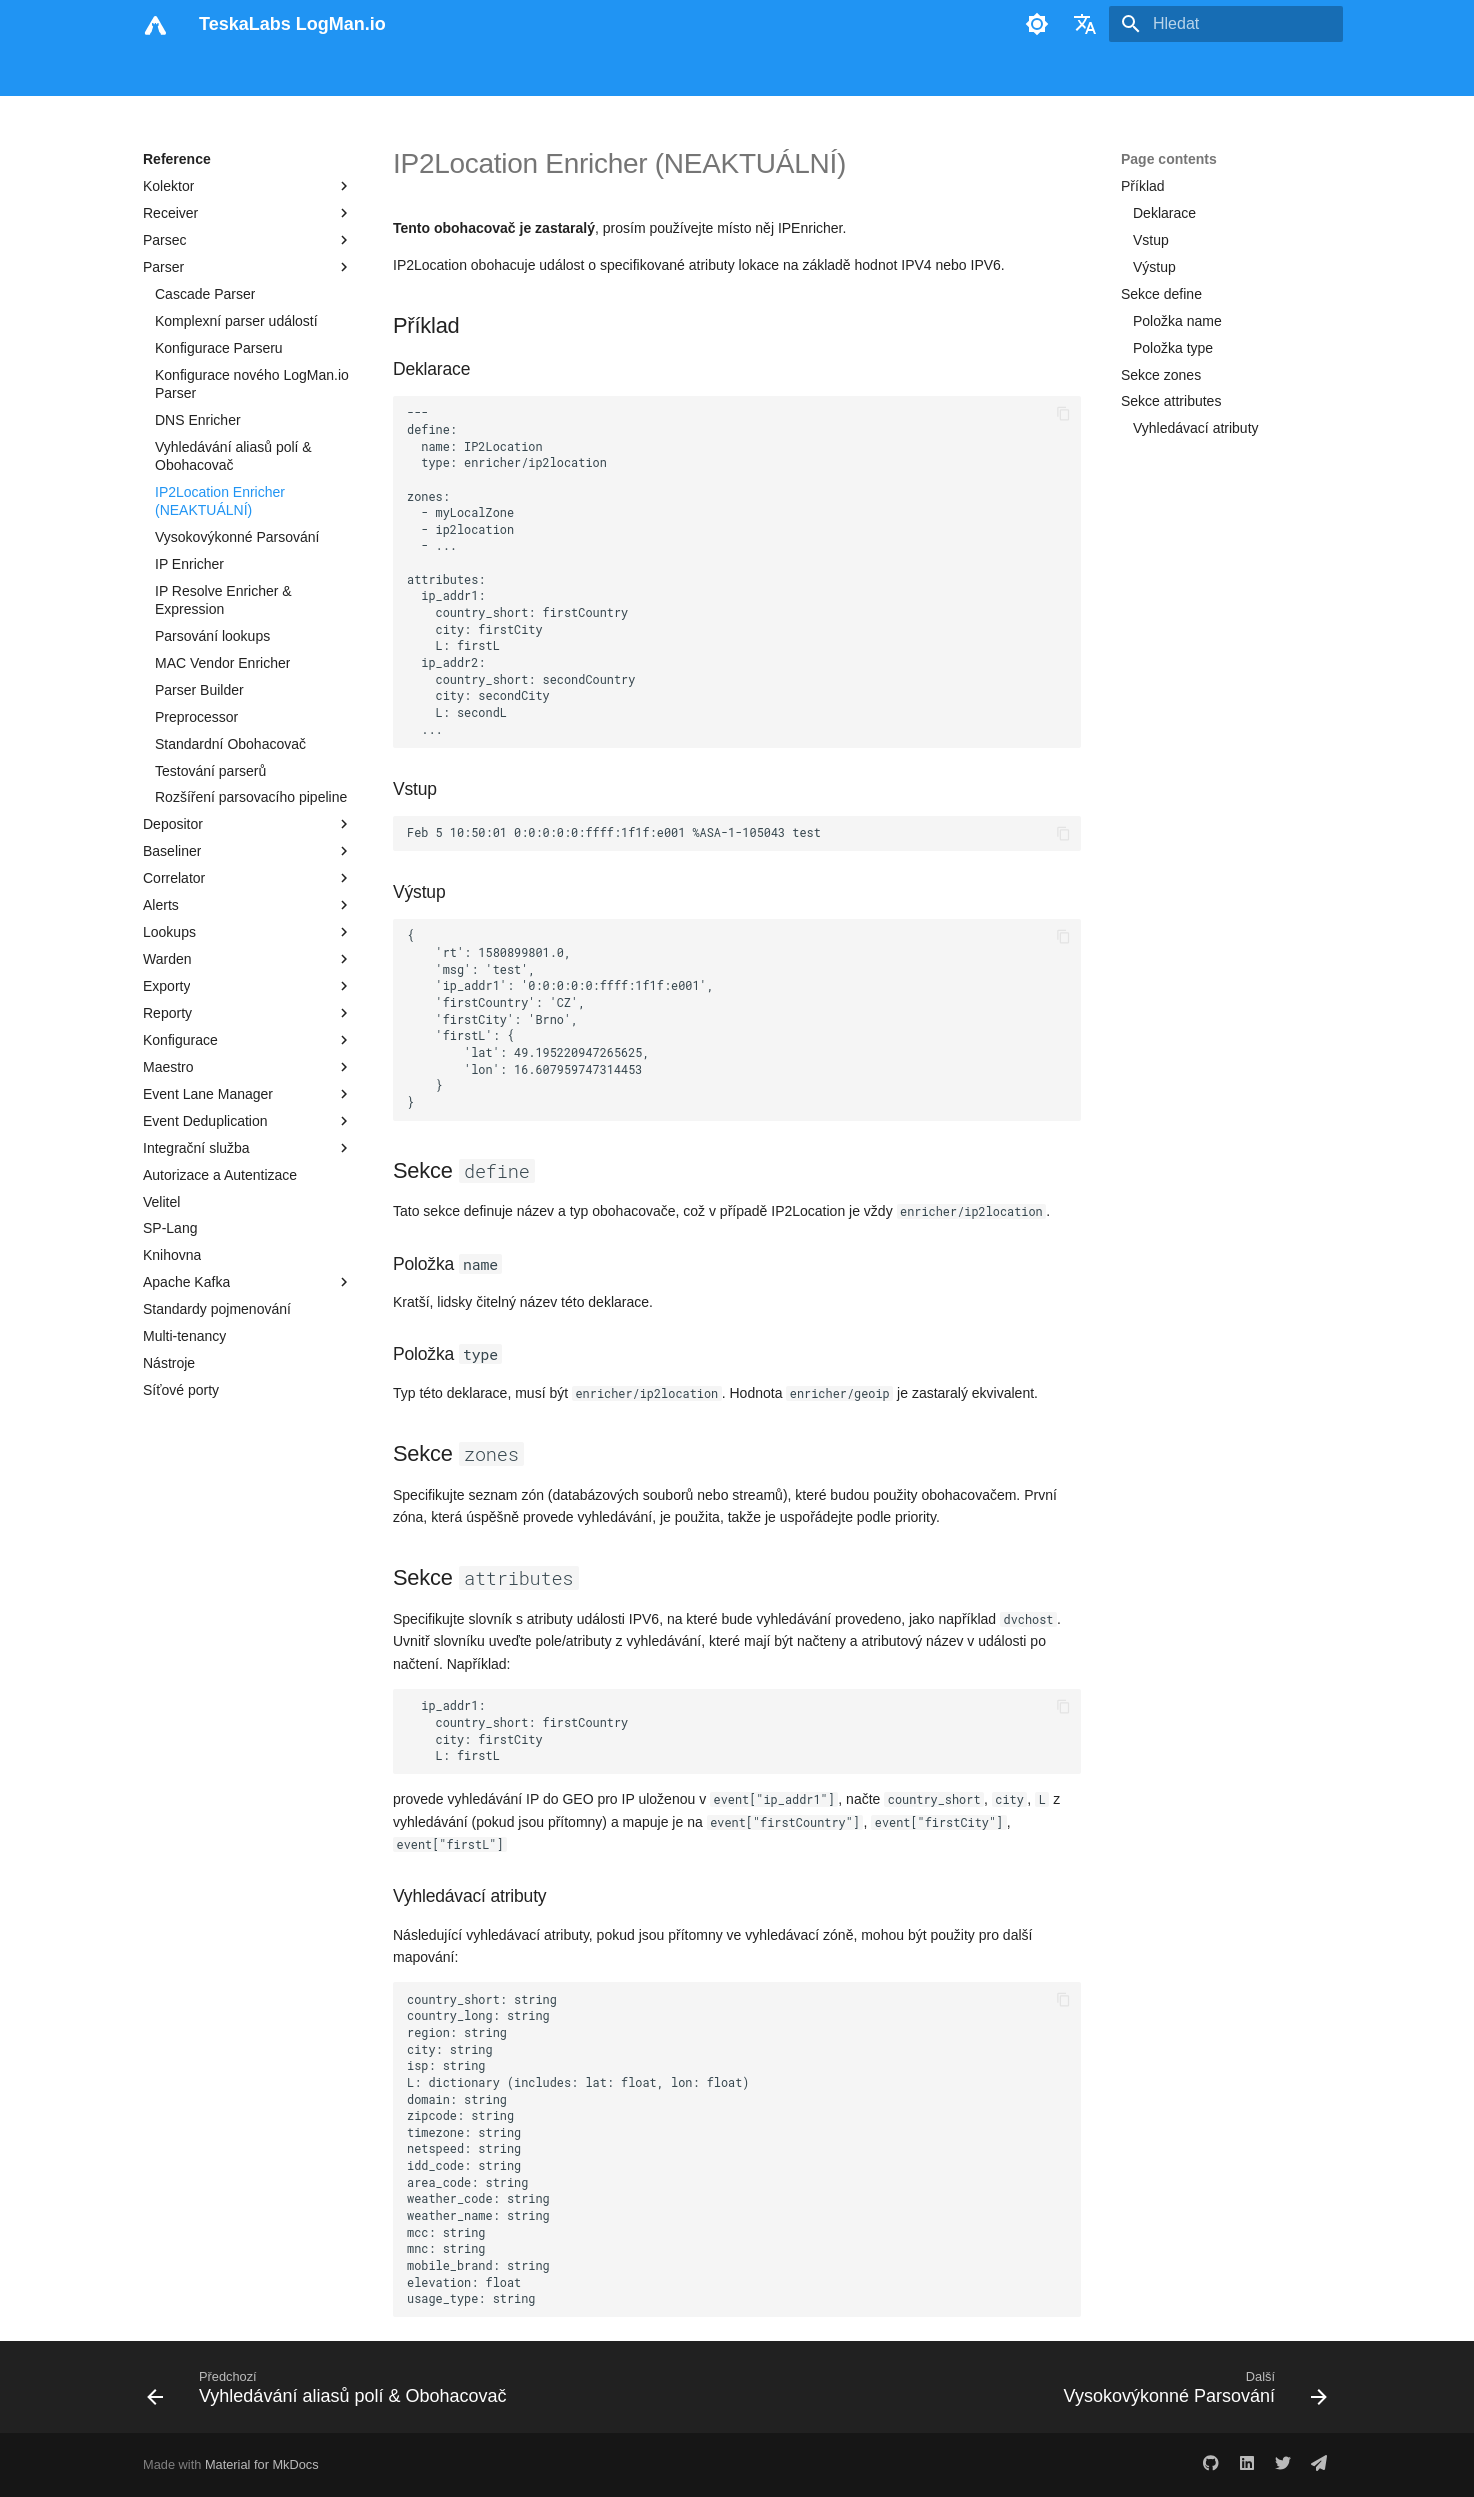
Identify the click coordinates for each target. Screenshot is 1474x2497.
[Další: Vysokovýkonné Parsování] (1190, 2393)
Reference (673, 73)
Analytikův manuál (401, 73)
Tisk (793, 73)
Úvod (159, 73)
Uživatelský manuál (260, 73)
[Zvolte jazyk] (1085, 24)
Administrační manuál (549, 73)
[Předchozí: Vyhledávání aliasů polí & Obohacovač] (331, 2393)
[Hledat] (1226, 24)
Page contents (1169, 159)
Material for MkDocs (262, 2464)
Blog (743, 73)
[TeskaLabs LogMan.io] (155, 24)
